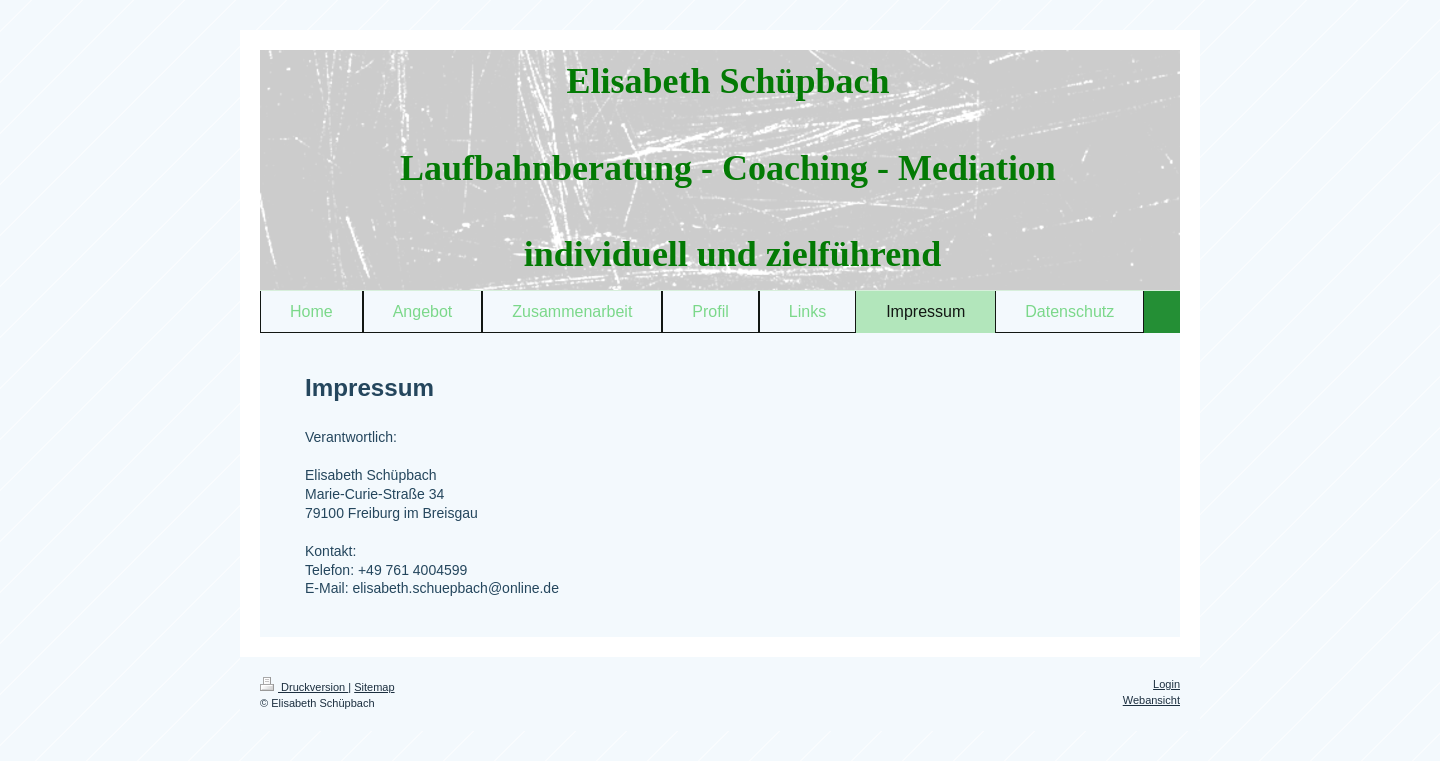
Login (1166, 684)
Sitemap (374, 687)
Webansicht (1151, 700)
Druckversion (304, 687)
